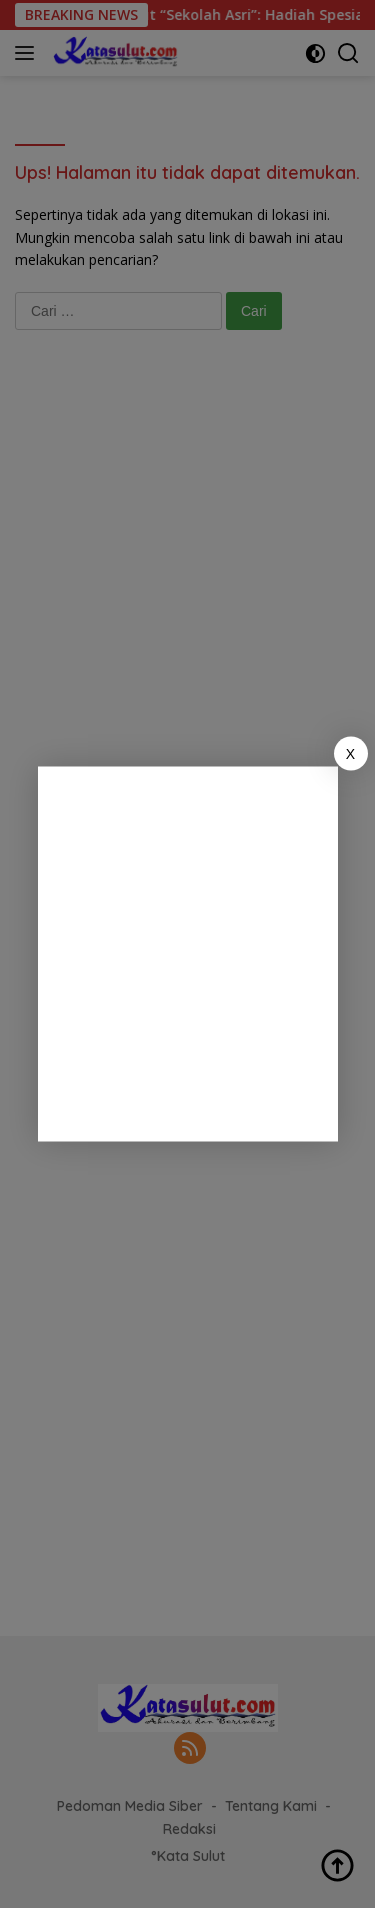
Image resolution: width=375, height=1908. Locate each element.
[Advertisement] (187, 954)
